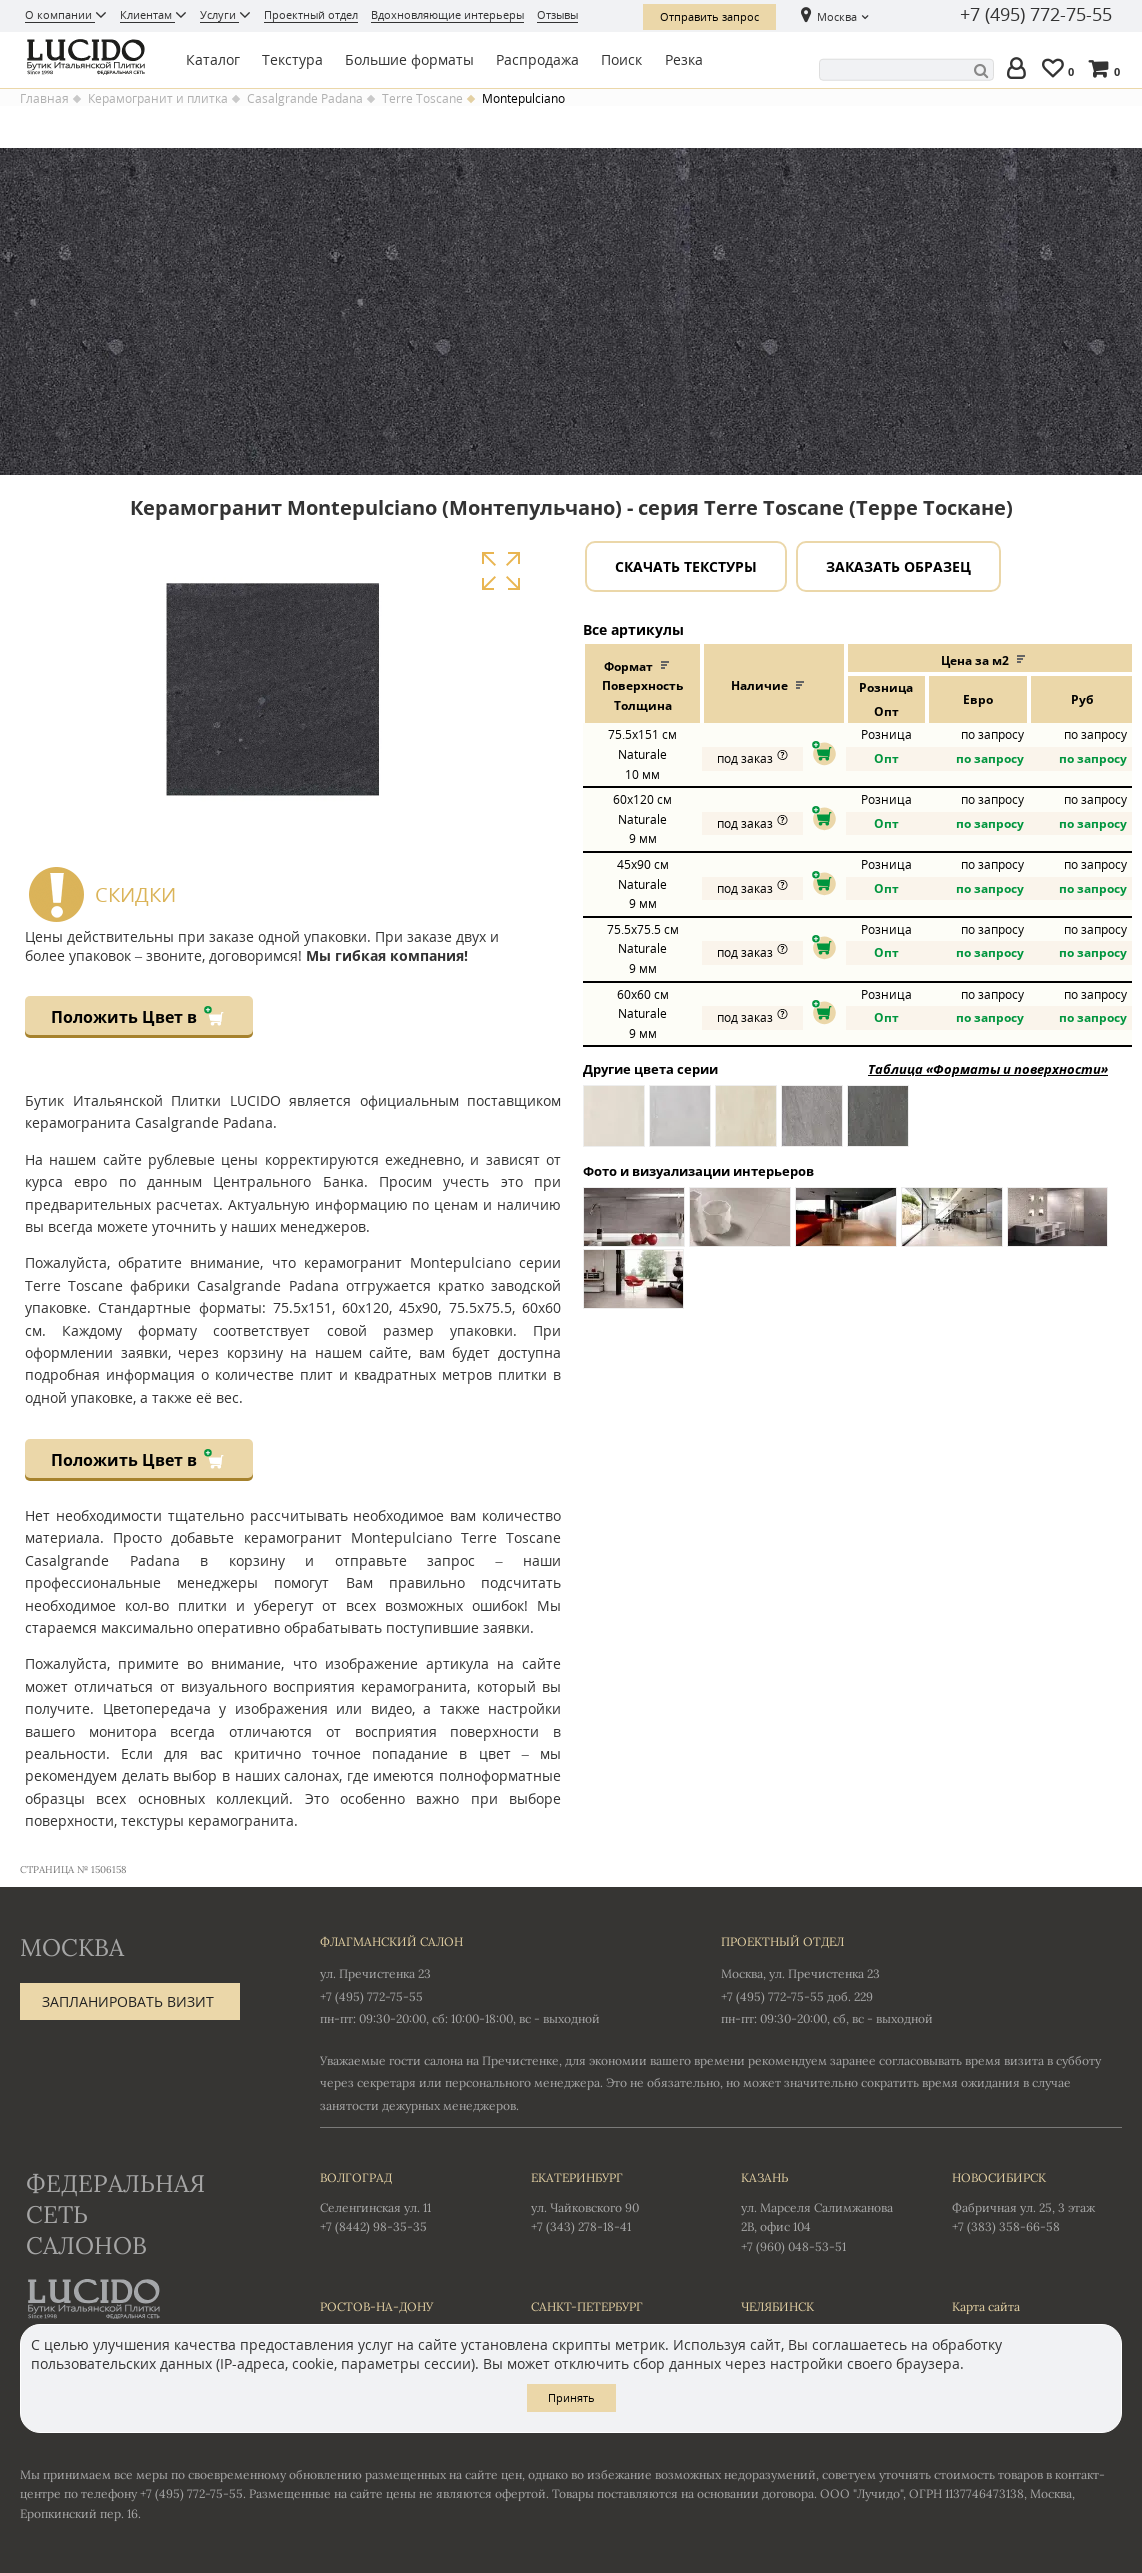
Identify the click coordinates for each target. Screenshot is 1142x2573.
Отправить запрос (709, 16)
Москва (837, 16)
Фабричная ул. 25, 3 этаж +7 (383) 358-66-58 (1037, 2201)
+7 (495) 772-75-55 (1036, 15)
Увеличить (500, 571)
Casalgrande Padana (305, 99)
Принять (571, 2397)
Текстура (292, 59)
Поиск (621, 59)
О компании (60, 14)
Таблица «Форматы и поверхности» (988, 1069)
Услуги (219, 14)
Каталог (213, 59)
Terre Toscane (422, 99)
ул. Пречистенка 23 (375, 1973)
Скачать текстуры (686, 566)
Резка (684, 59)
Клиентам (147, 14)
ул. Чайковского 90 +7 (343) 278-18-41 (616, 2201)
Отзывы (557, 14)
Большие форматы (409, 59)
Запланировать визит (128, 2001)
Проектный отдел (311, 14)
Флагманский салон (391, 1941)
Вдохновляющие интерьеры (447, 14)
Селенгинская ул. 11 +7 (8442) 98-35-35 (405, 2201)
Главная (44, 99)
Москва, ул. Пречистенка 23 (800, 1973)
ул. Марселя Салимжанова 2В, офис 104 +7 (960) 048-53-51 (826, 2211)
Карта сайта (986, 2306)
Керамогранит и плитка (158, 99)
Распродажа (537, 59)
